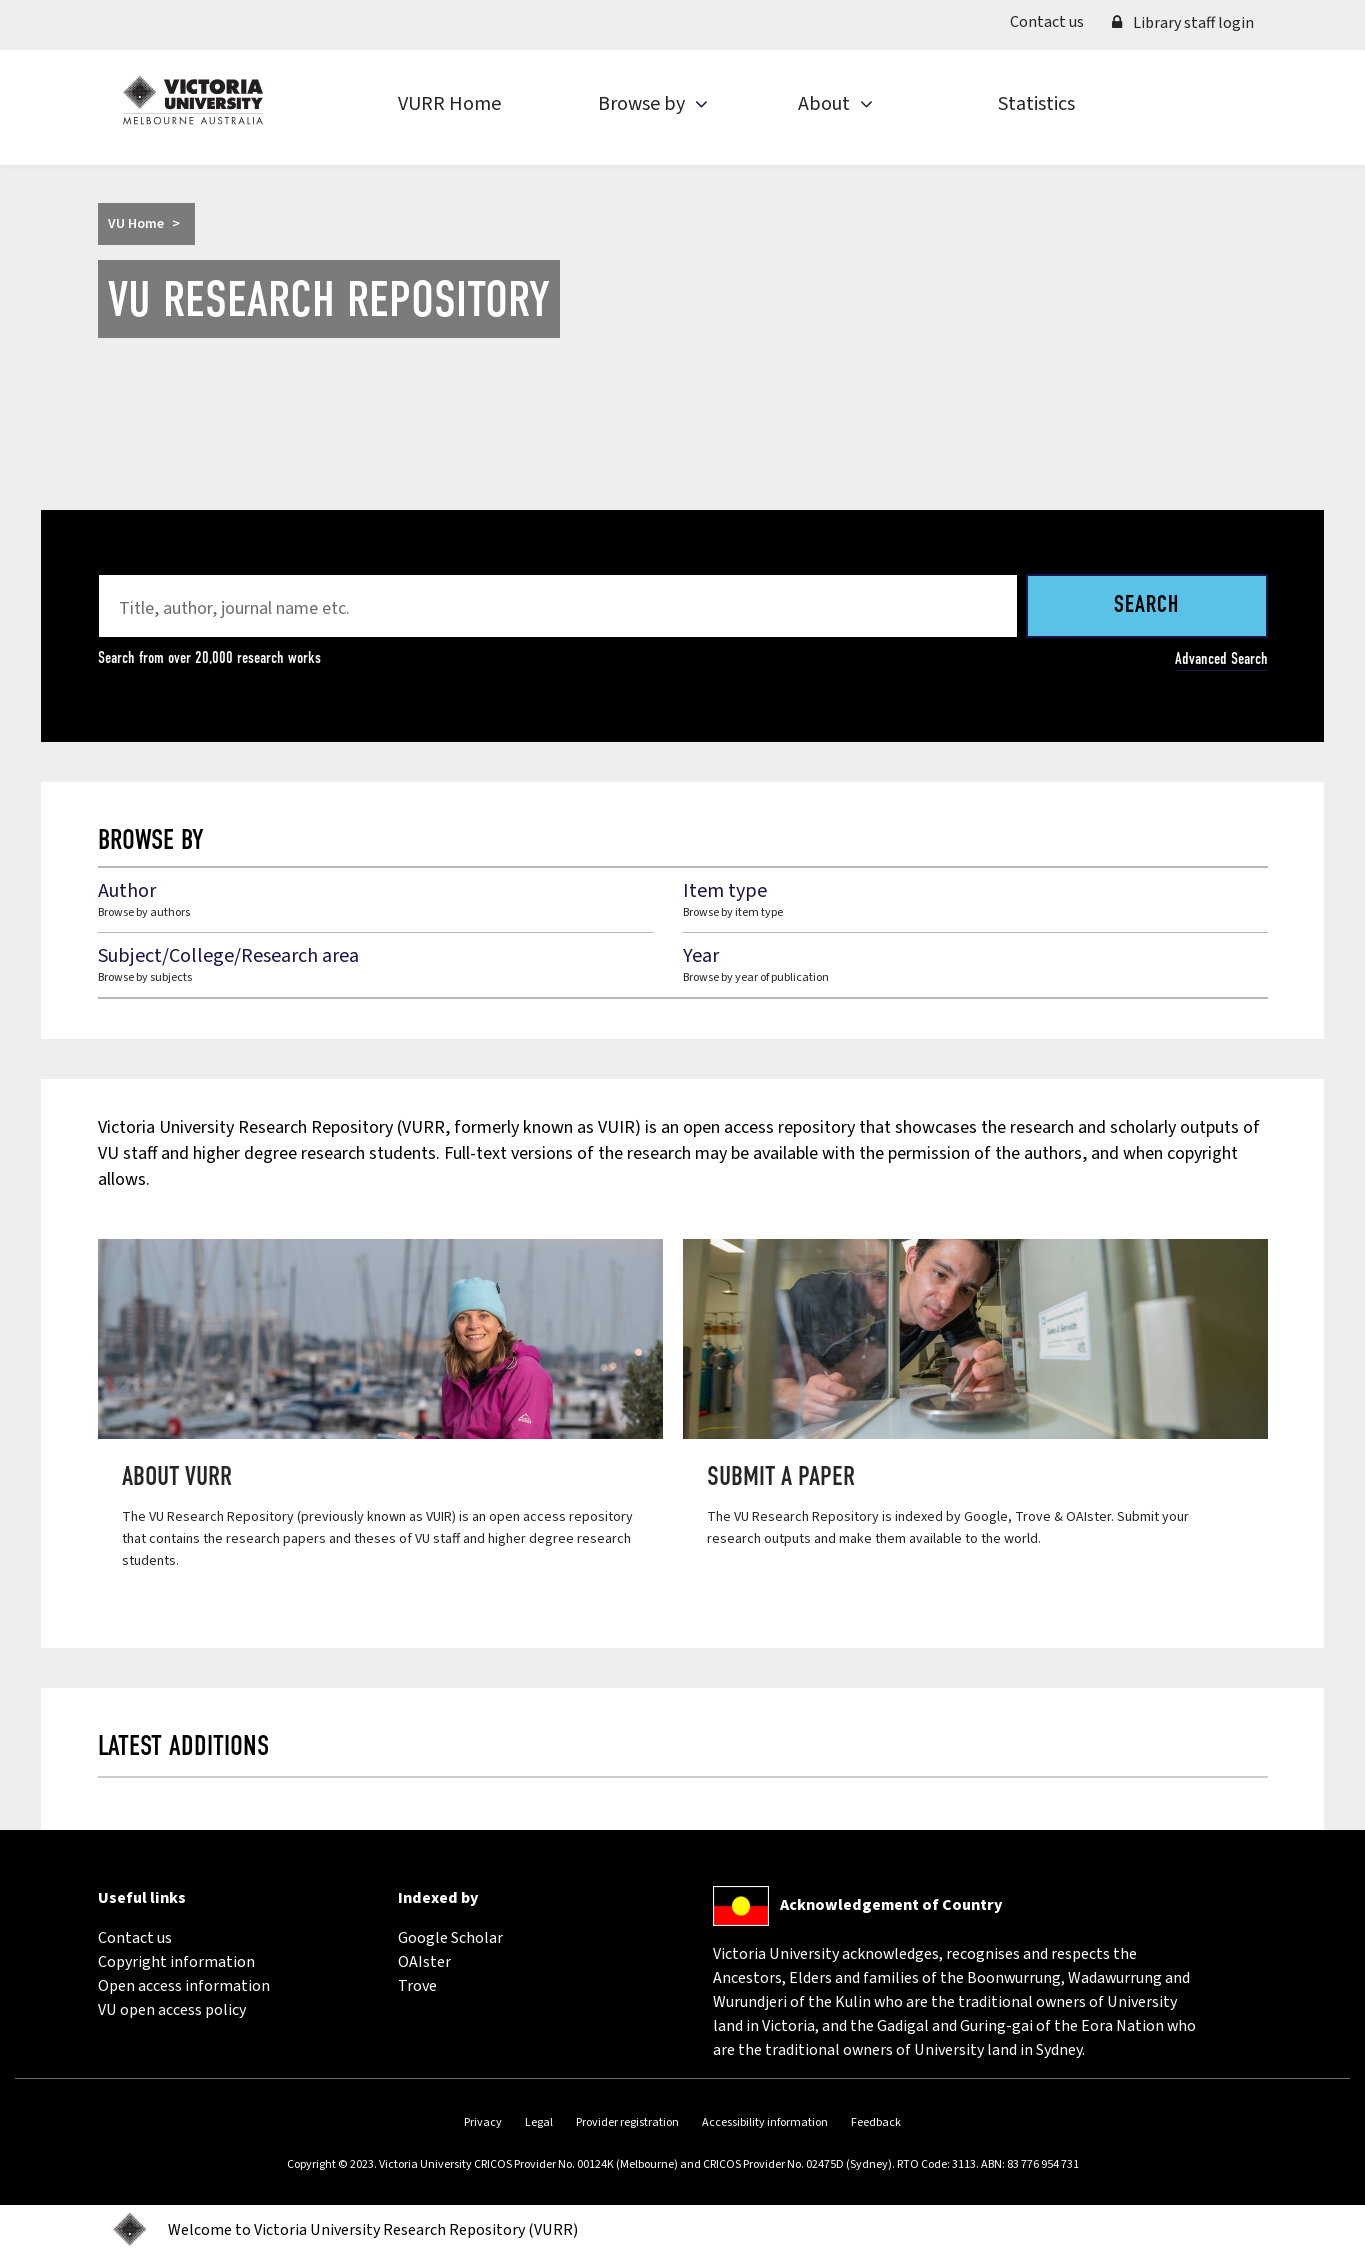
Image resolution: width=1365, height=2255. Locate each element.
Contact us (1054, 21)
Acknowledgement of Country (891, 1905)
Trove (417, 1986)
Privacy (483, 2122)
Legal (539, 2122)
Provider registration (627, 2122)
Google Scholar (450, 1938)
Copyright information (176, 1962)
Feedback (876, 2122)
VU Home (136, 224)
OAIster (424, 1962)
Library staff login (1183, 23)
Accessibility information (765, 2122)
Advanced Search (1221, 658)
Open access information (184, 1986)
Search (1146, 606)
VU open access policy (172, 2010)
